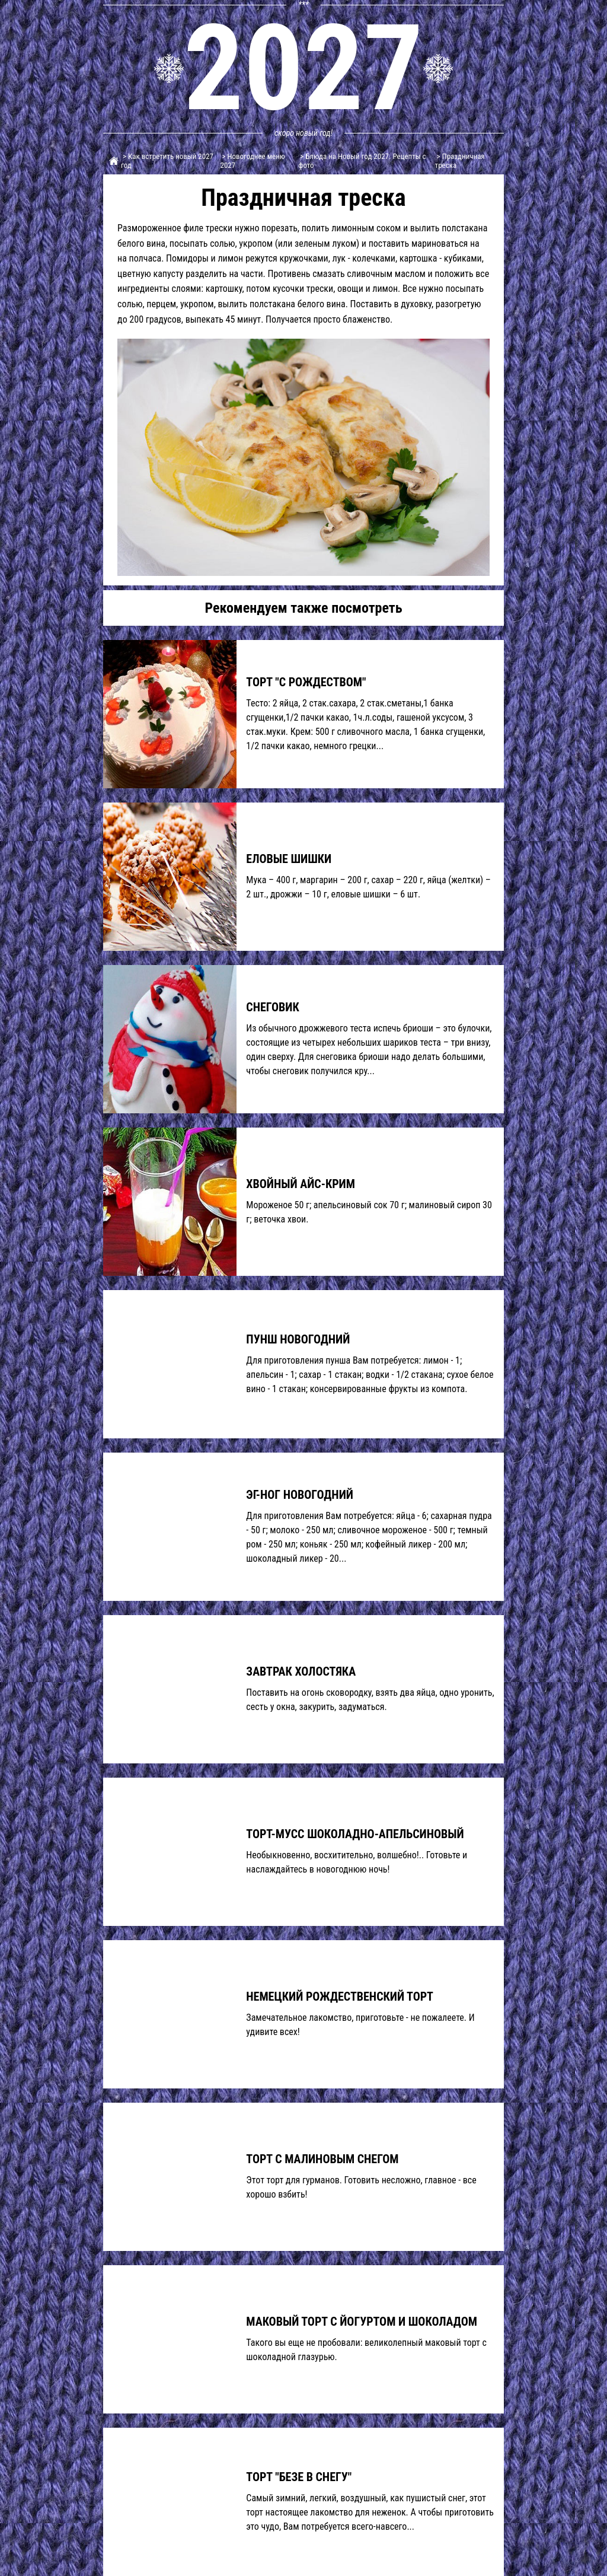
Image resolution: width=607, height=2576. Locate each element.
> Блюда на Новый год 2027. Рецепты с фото (362, 161)
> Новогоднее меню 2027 (253, 161)
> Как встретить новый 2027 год (167, 161)
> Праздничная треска (460, 161)
